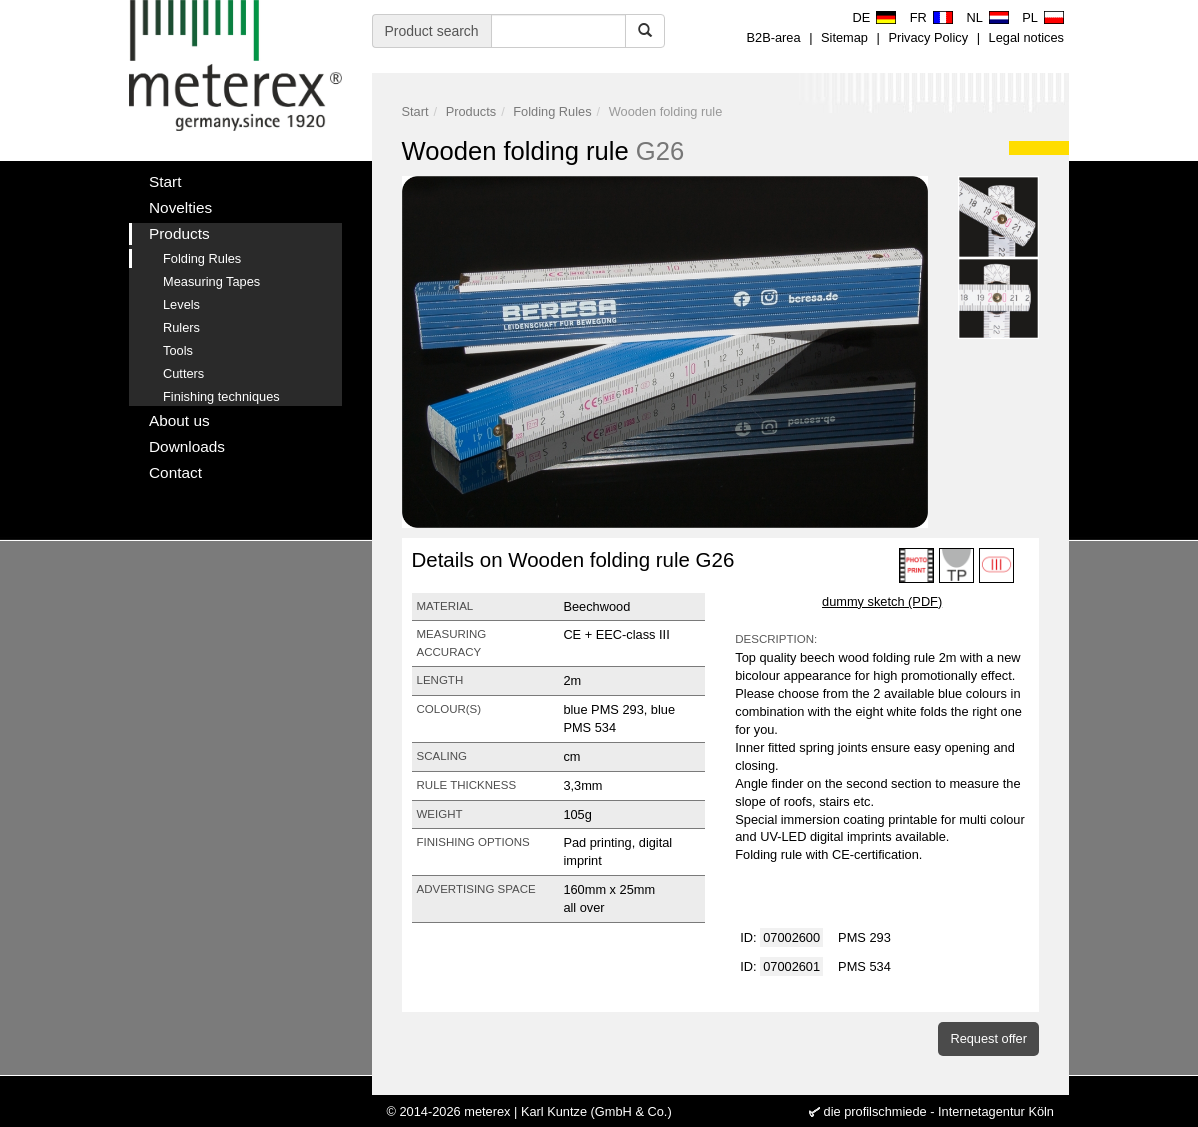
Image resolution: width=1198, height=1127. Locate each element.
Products (471, 111)
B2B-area (774, 37)
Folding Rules (552, 111)
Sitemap (844, 37)
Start (415, 111)
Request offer (988, 1038)
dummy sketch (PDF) (882, 601)
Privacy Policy (928, 37)
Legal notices (1026, 37)
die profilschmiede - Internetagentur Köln (939, 1111)
